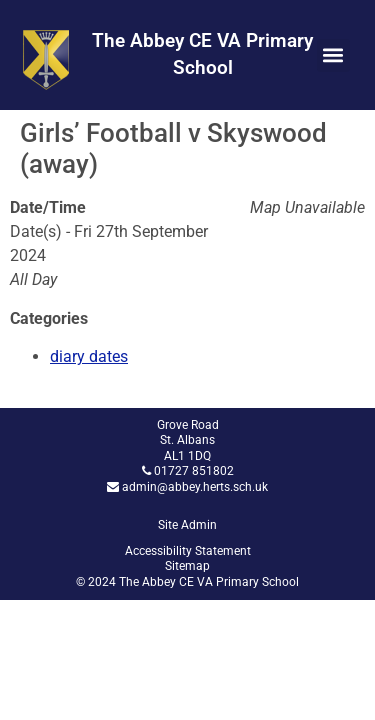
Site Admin (187, 525)
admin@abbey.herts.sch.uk (195, 487)
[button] (333, 55)
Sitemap (187, 566)
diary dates (89, 356)
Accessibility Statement (188, 551)
